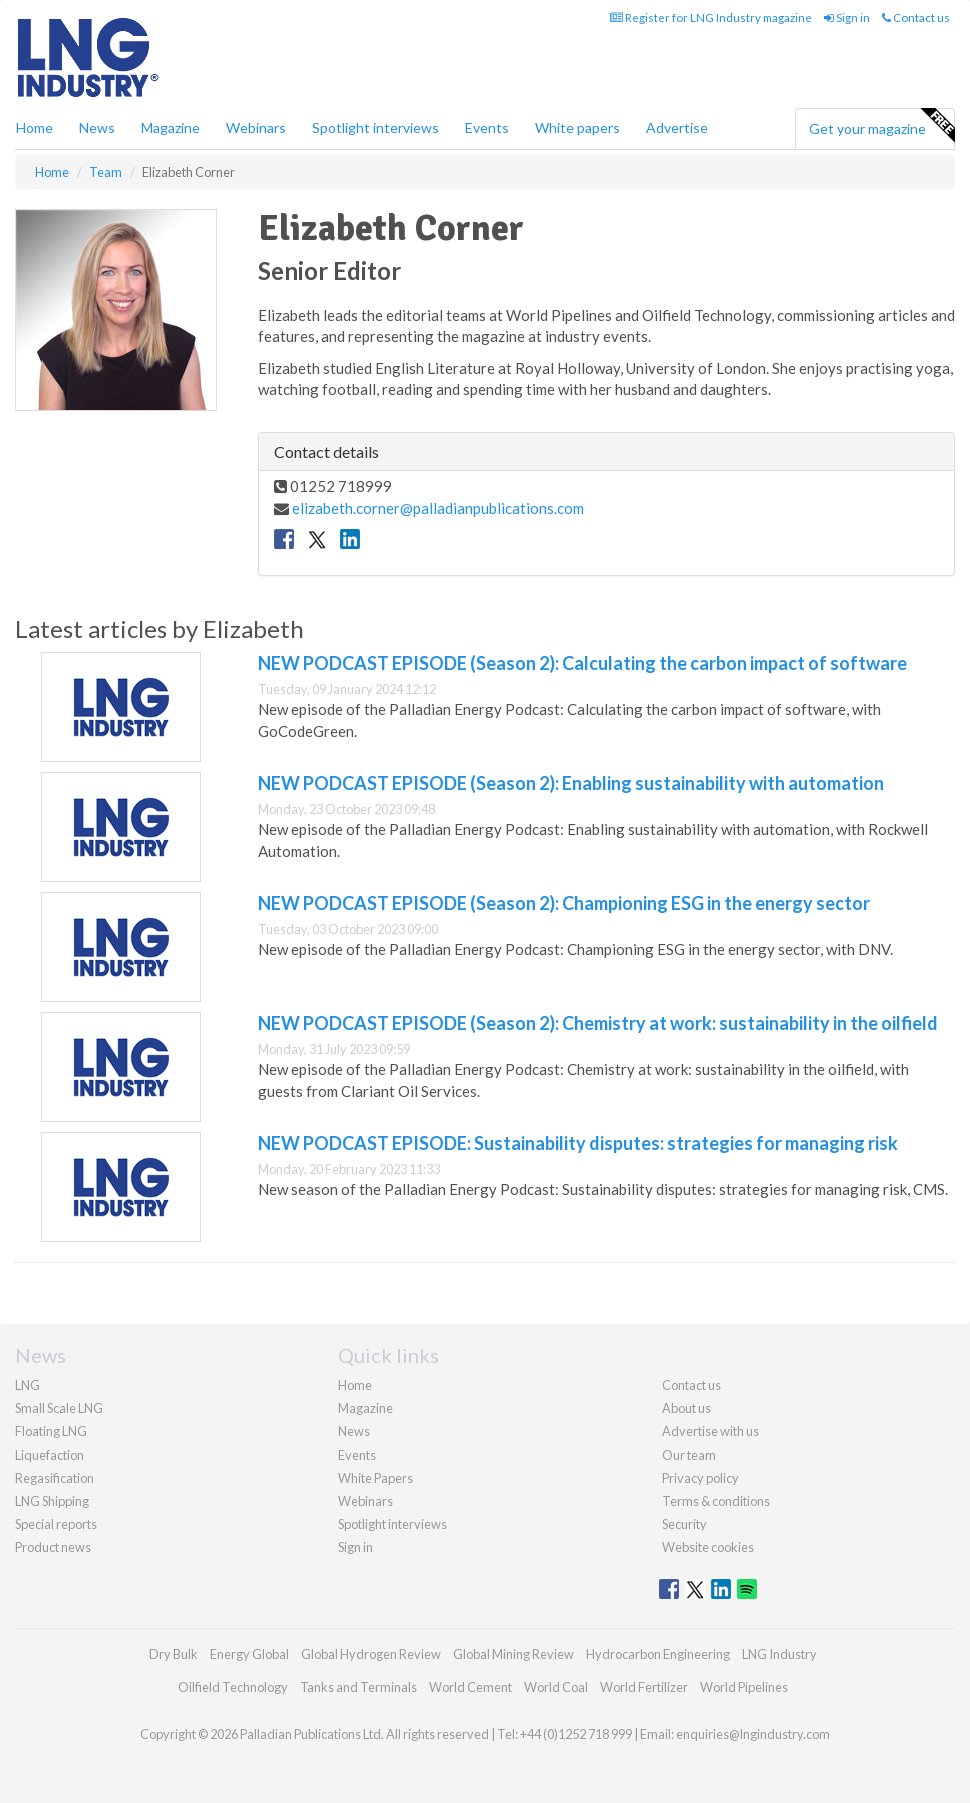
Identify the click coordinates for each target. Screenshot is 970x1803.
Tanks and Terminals (358, 1687)
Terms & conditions (716, 1501)
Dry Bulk (173, 1654)
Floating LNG (51, 1431)
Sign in (847, 17)
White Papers (375, 1478)
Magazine (170, 127)
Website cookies (708, 1547)
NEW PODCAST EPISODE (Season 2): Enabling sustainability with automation (571, 783)
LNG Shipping (52, 1501)
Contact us (916, 17)
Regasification (54, 1478)
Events (487, 127)
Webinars (256, 127)
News (354, 1431)
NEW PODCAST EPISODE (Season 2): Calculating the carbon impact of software (582, 663)
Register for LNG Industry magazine (711, 17)
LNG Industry (779, 1654)
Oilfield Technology (233, 1687)
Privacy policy (700, 1478)
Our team (689, 1455)
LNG (27, 1385)
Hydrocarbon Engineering (658, 1654)
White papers (577, 127)
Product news (53, 1547)
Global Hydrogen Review (371, 1654)
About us (686, 1408)
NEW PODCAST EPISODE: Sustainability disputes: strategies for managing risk (578, 1143)
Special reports (56, 1524)
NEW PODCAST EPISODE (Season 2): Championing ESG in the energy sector (564, 903)
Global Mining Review (513, 1654)
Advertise (677, 127)
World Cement (470, 1687)
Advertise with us (710, 1431)
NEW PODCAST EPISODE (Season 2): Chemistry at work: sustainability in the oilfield (598, 1023)
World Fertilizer (644, 1687)
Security (684, 1524)
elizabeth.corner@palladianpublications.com (438, 508)
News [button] (97, 127)
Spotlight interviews (375, 127)
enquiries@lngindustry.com (753, 1734)
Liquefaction (49, 1455)
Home (34, 127)
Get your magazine (881, 126)
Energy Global (249, 1654)
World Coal (556, 1687)
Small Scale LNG (59, 1408)
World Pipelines (744, 1687)
